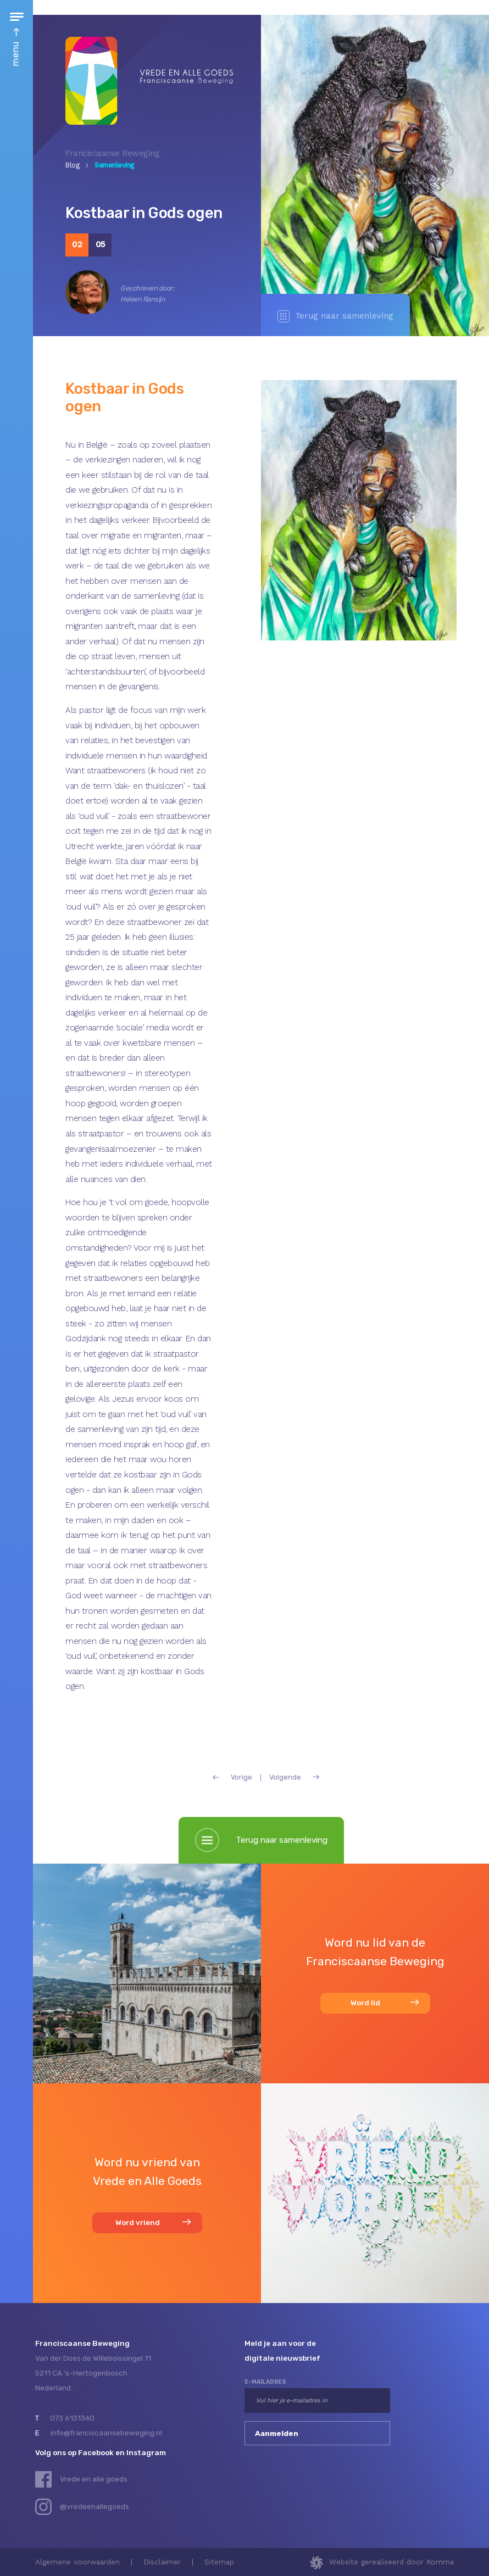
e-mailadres (265, 2381)
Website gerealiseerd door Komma (391, 2561)
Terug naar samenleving (335, 316)
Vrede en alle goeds (93, 2478)
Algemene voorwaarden (77, 2561)
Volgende (294, 1777)
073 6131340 (72, 2417)
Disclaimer (162, 2561)
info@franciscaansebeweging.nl (106, 2432)
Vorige (232, 1777)
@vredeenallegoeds (94, 2506)
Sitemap (219, 2561)
